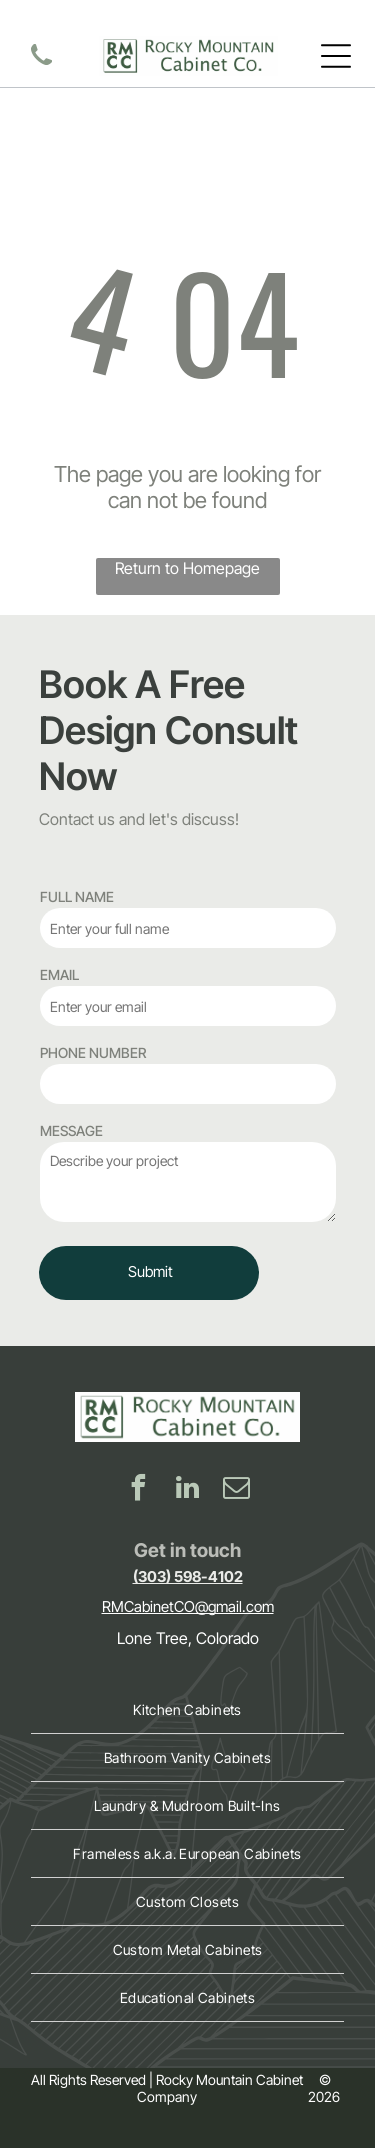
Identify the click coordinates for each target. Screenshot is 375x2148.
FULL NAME (77, 896)
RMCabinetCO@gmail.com (188, 1606)
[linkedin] (188, 1490)
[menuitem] (187, 1710)
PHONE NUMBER (93, 1052)
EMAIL (59, 974)
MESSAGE (71, 1130)
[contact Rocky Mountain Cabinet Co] (41, 66)
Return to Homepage (187, 568)
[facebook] (139, 1490)
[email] (237, 1490)
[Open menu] (336, 56)
